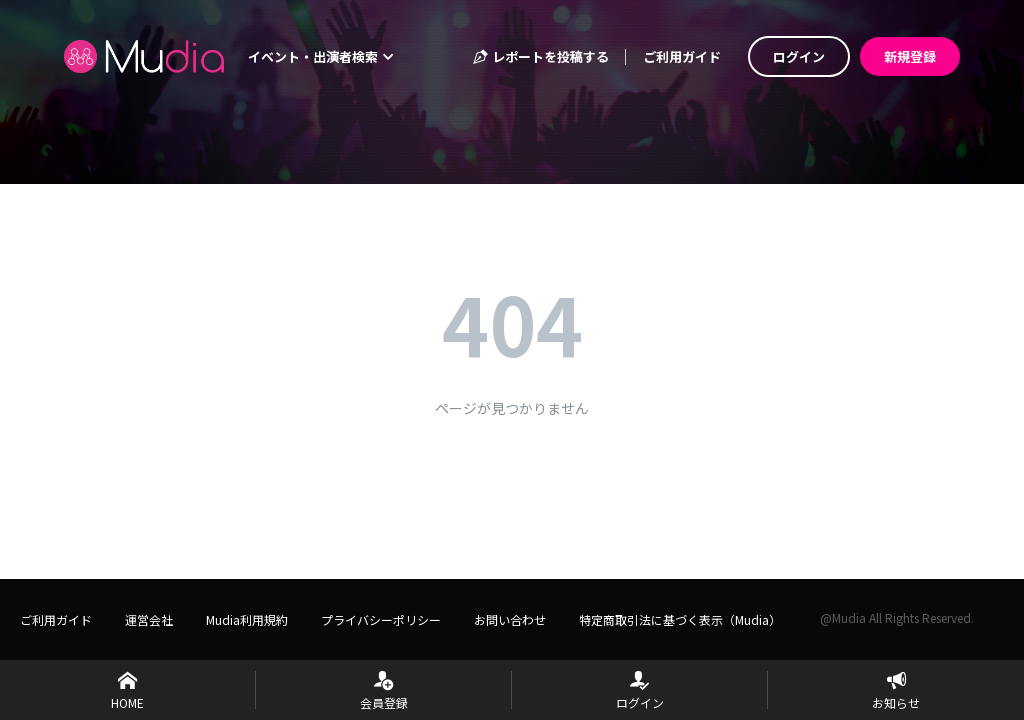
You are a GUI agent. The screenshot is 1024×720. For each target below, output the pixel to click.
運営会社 (149, 619)
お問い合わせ (510, 619)
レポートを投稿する (540, 56)
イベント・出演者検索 (321, 56)
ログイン (799, 56)
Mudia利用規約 (247, 619)
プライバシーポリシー (381, 619)
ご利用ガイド (682, 56)
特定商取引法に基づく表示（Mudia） (680, 619)
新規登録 (910, 56)
